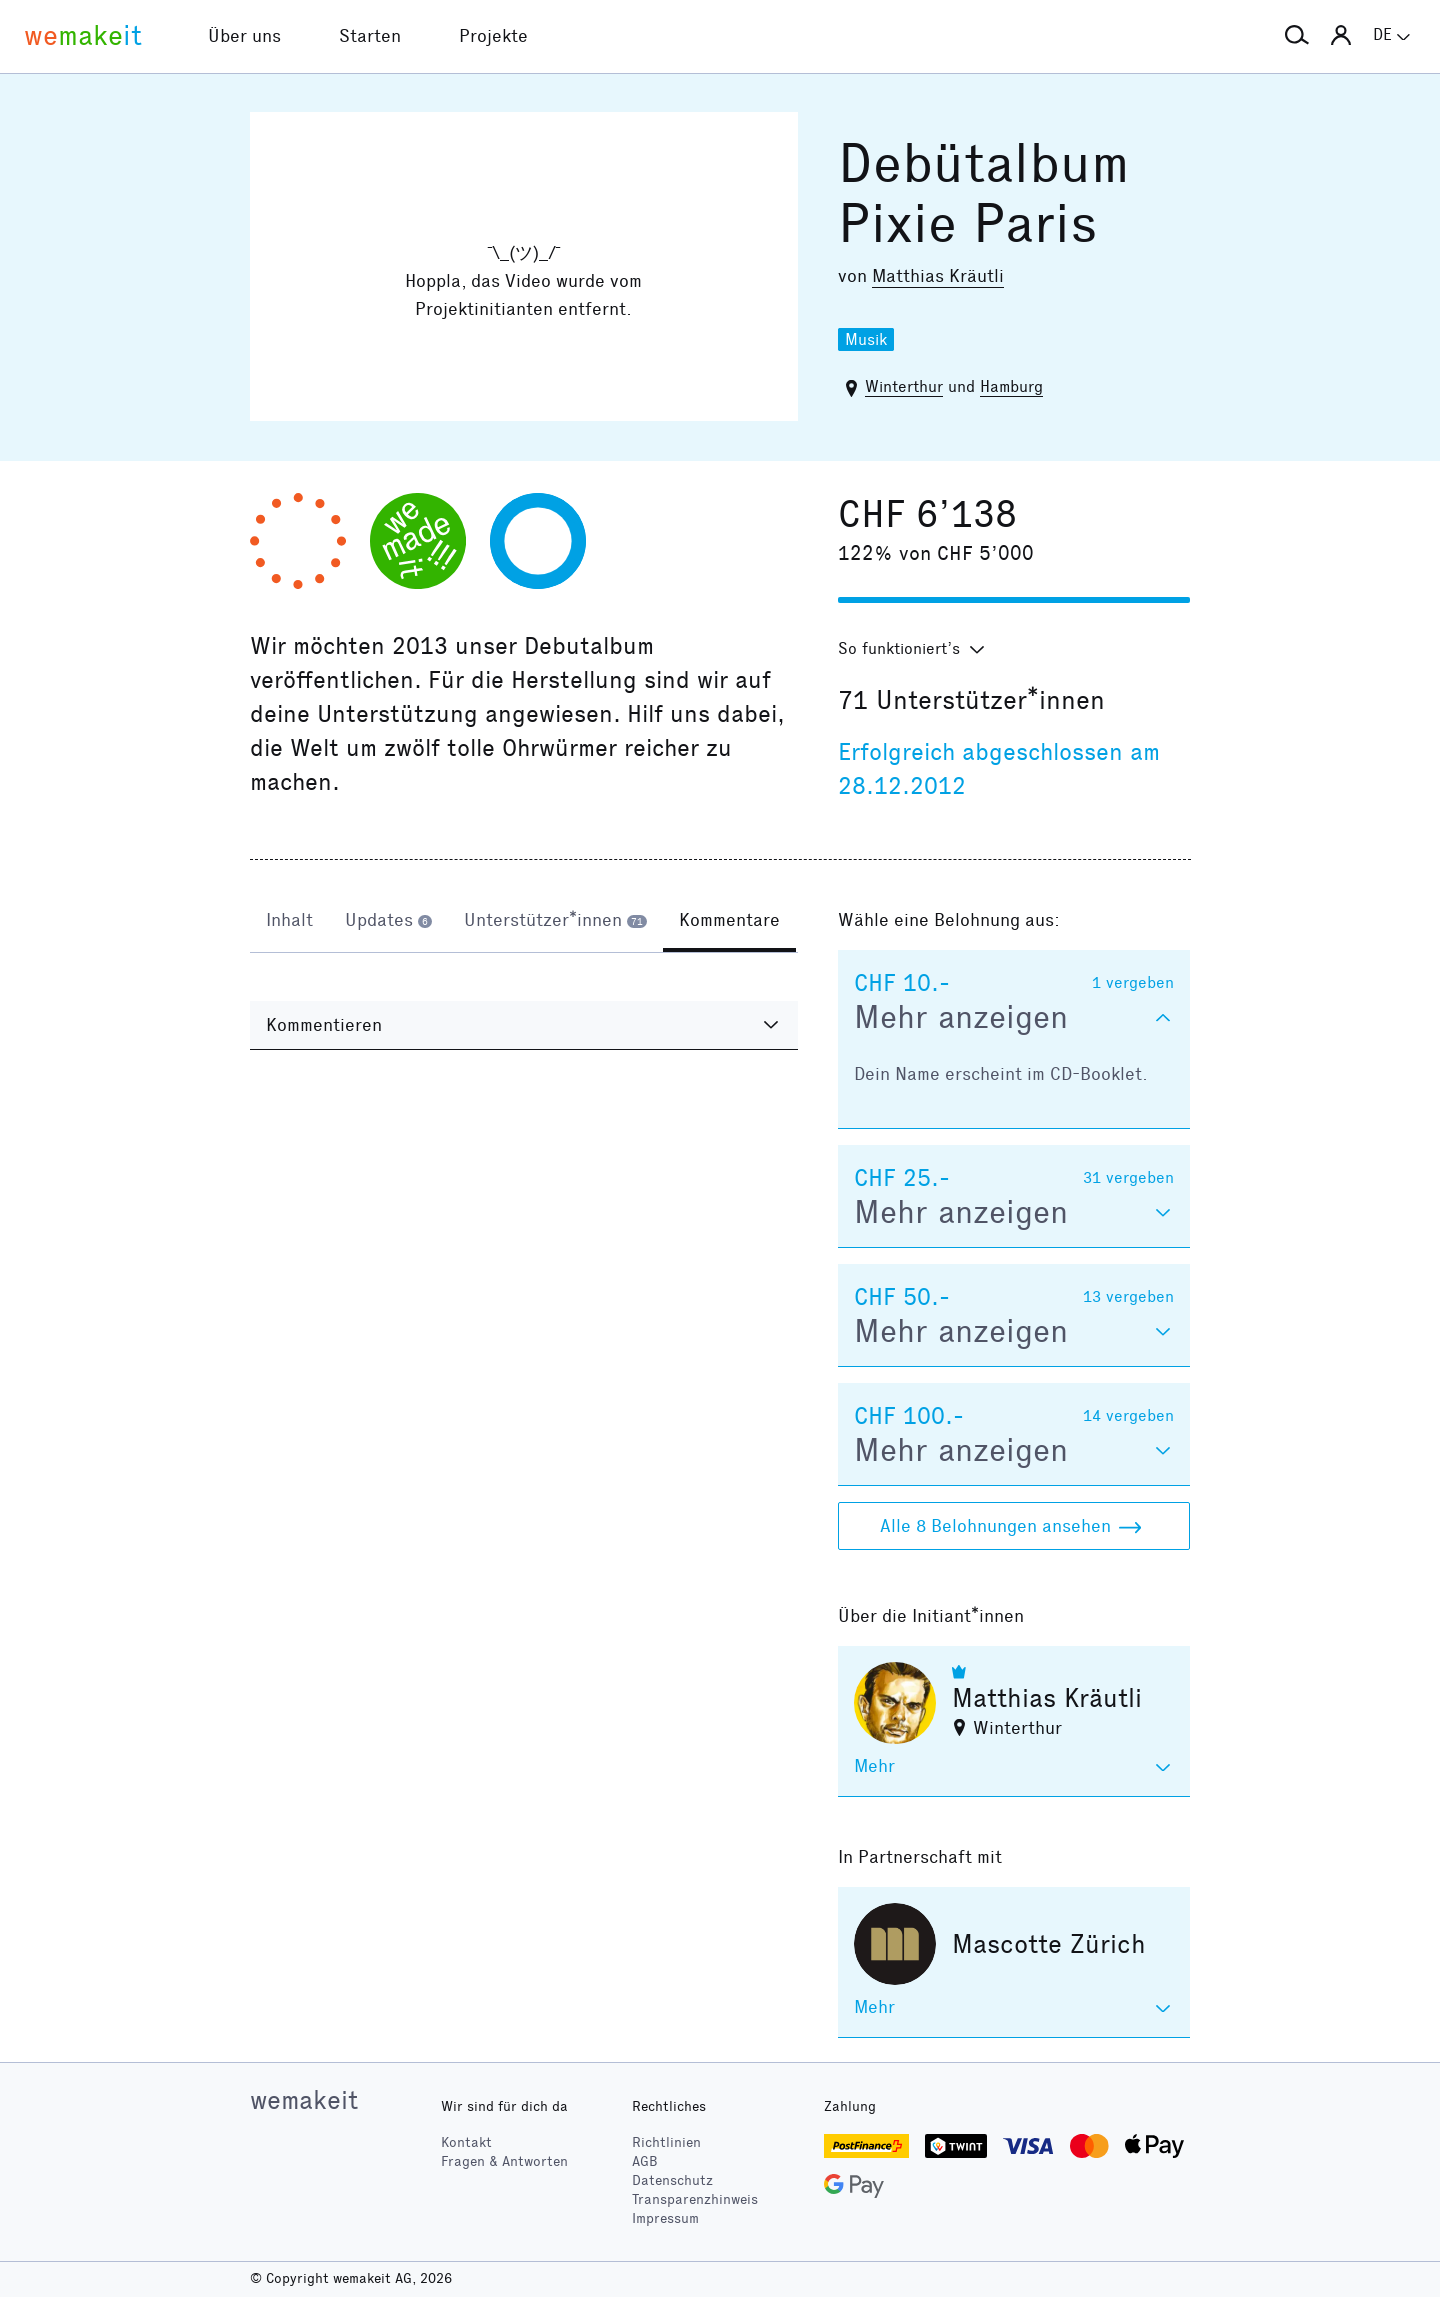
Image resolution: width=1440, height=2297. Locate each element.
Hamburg (1011, 386)
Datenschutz (672, 2180)
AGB (645, 2161)
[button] (1297, 36)
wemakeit (304, 2100)
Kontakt (466, 2142)
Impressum (665, 2218)
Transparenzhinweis (695, 2199)
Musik (866, 339)
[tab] (289, 922)
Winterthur (904, 386)
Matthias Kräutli (938, 276)
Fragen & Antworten (504, 2161)
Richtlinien (666, 2142)
